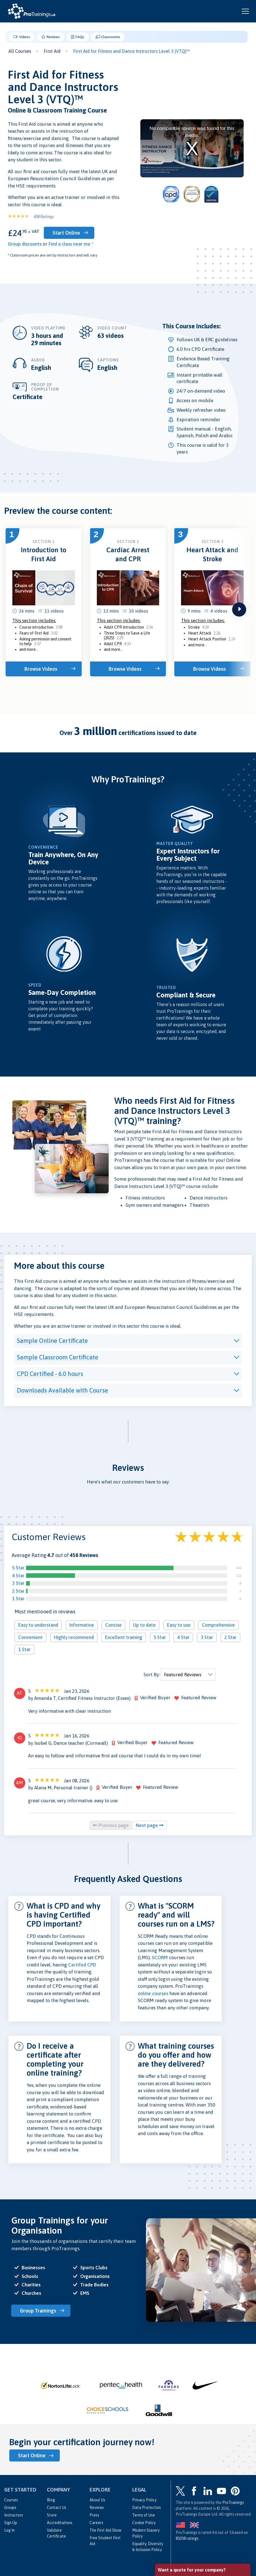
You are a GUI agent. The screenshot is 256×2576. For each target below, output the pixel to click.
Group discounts (25, 244)
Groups (10, 2507)
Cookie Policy (144, 2522)
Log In (9, 2530)
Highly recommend (74, 1637)
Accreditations (59, 2522)
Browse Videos (40, 669)
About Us (97, 2500)
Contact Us (56, 2507)
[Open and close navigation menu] (245, 11)
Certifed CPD (82, 1965)
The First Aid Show (105, 2530)
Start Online (66, 233)
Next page (149, 1825)
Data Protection (146, 2507)
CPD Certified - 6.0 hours (50, 1373)
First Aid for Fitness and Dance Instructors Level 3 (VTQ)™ (131, 51)
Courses (11, 2500)
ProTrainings (233, 2502)
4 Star (18, 1575)
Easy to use (179, 1625)
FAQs (77, 37)
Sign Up (10, 2522)
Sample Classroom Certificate (57, 1357)
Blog (51, 2500)
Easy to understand (38, 1625)
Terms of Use (143, 2515)
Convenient (30, 1637)
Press (94, 2515)
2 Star (18, 1591)
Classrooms (107, 37)
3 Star (18, 1583)
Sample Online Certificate (52, 1340)
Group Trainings (38, 2311)
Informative (81, 1625)
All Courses (19, 51)
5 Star (18, 1567)
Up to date (144, 1625)
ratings (187, 2538)
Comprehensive (218, 1625)
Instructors (13, 2515)
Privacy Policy (144, 2500)
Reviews (50, 37)
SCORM (160, 1957)
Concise (113, 1625)
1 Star (18, 1598)
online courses (153, 1993)
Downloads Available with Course (62, 1390)
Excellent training (123, 1637)
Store (52, 2515)
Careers (96, 2522)
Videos (21, 37)
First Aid (52, 51)
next (239, 609)
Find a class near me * (71, 244)
